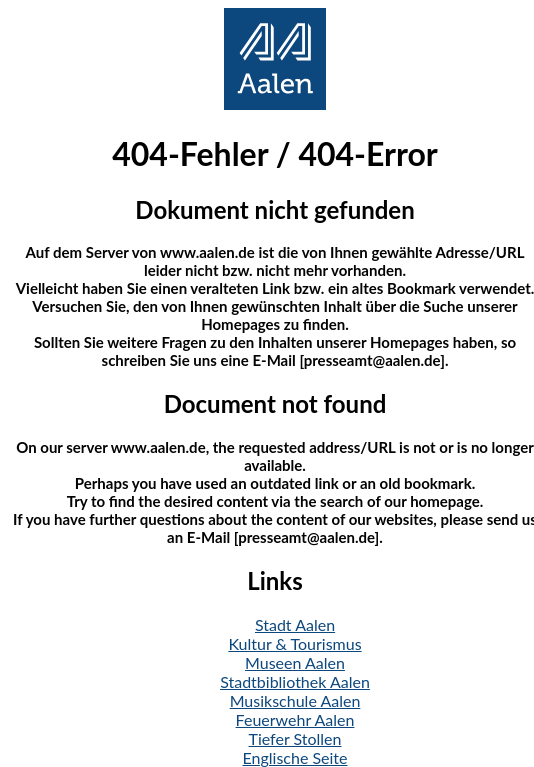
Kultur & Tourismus (294, 643)
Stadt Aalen (295, 624)
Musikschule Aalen (295, 700)
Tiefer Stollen (295, 738)
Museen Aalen (295, 662)
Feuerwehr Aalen (295, 719)
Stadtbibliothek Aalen (295, 681)
